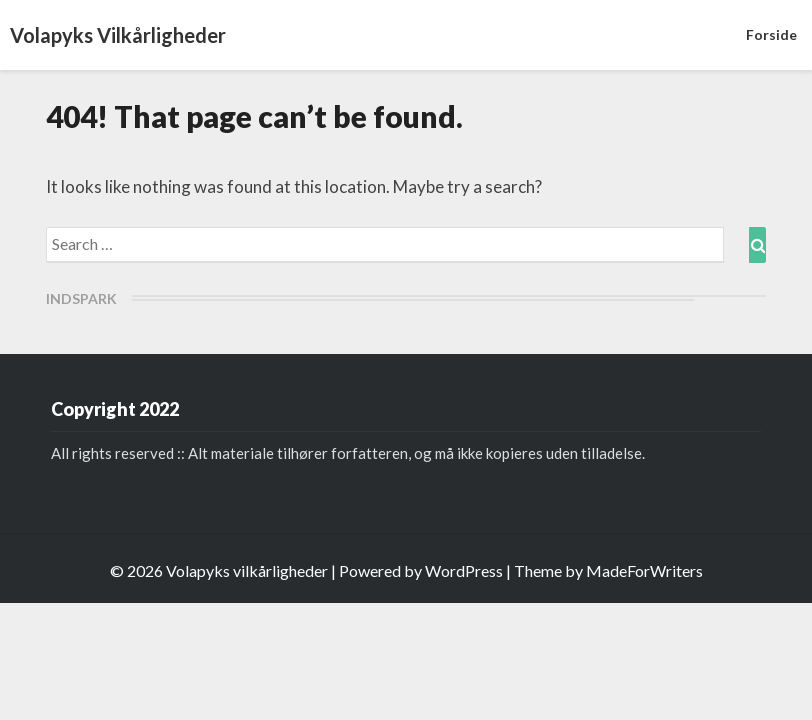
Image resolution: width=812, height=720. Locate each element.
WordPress (464, 570)
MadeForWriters (644, 570)
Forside (771, 34)
